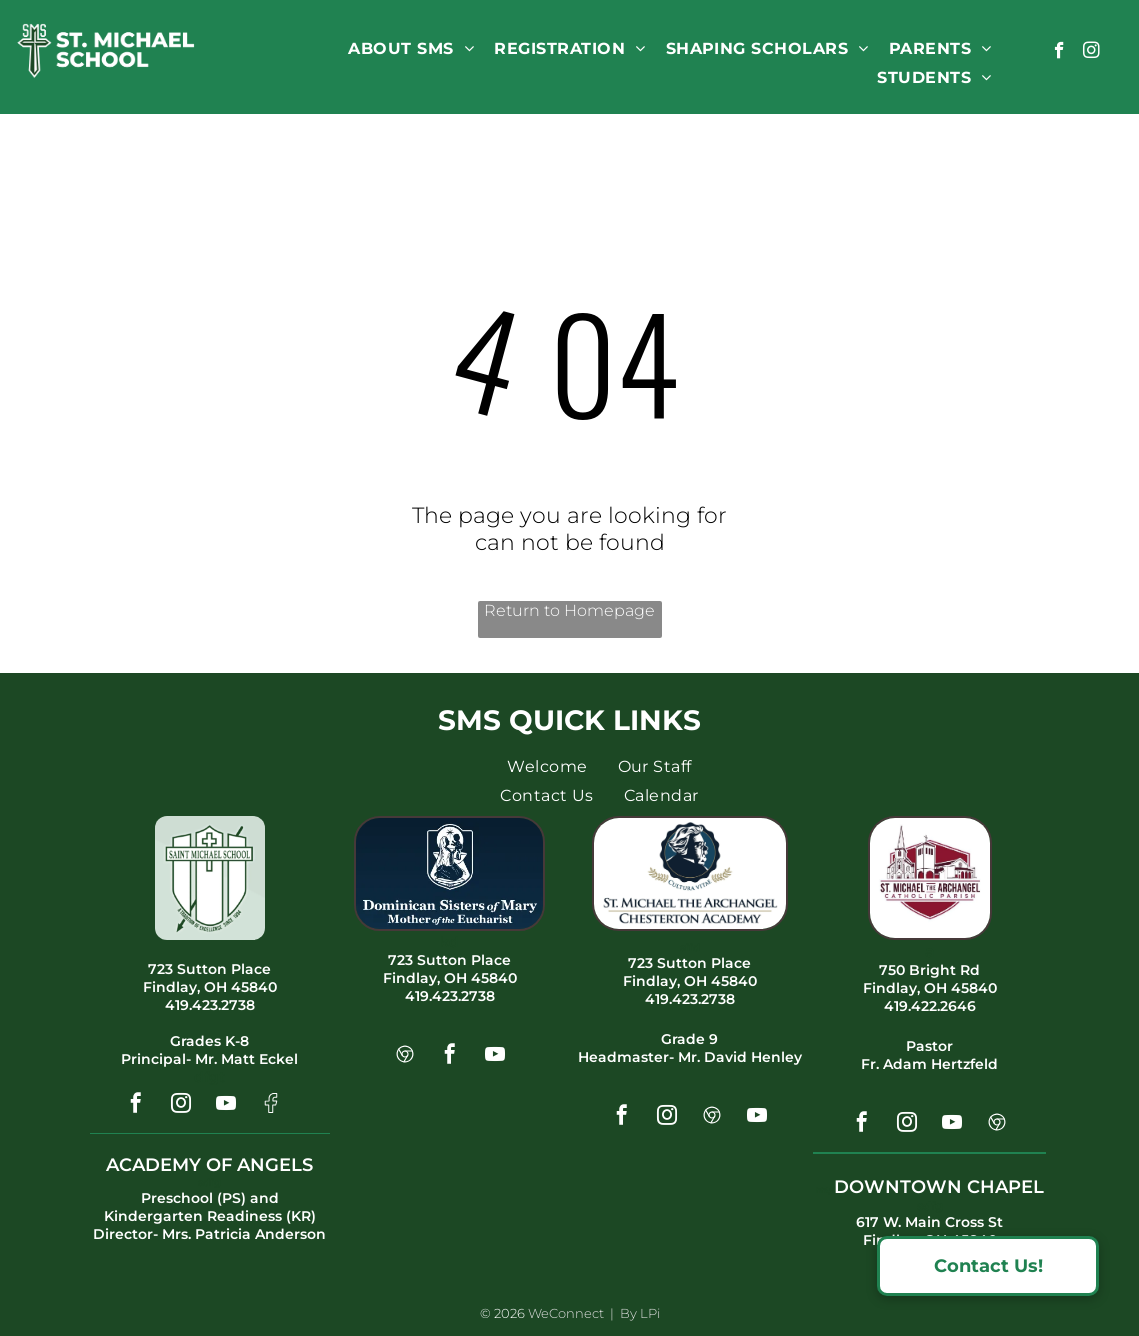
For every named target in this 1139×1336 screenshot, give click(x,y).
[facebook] (1059, 53)
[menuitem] (411, 48)
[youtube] (226, 1105)
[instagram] (1091, 53)
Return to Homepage (569, 610)
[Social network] (271, 1105)
